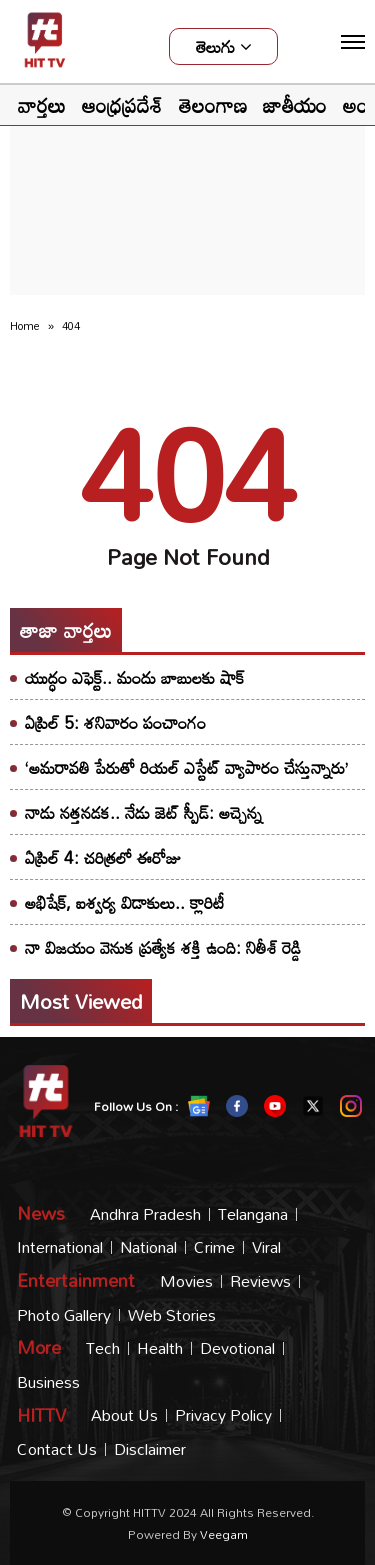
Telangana (253, 1214)
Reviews (260, 1281)
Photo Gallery (64, 1315)
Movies (186, 1281)
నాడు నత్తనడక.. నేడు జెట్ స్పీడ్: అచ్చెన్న (143, 812)
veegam (224, 1534)
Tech (103, 1348)
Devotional (237, 1348)
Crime (214, 1247)
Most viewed (81, 1001)
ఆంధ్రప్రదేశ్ (122, 105)
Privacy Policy (223, 1415)
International (60, 1247)
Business (48, 1382)
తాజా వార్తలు (66, 630)
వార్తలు (42, 105)
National (148, 1247)
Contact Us (57, 1449)
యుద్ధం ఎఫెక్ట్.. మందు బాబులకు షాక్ (134, 677)
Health (160, 1348)
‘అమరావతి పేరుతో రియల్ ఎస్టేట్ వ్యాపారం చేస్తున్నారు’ (186, 767)
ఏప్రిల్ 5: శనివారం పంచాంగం (115, 722)
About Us (124, 1415)
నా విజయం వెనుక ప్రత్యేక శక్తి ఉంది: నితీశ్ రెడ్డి (163, 947)
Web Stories (172, 1315)
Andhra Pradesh (145, 1214)
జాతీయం (295, 105)
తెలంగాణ (213, 105)
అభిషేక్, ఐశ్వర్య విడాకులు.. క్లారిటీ (124, 902)
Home (25, 326)
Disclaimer (150, 1449)
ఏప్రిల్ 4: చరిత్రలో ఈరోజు (103, 857)
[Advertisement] (188, 166)
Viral (266, 1247)
